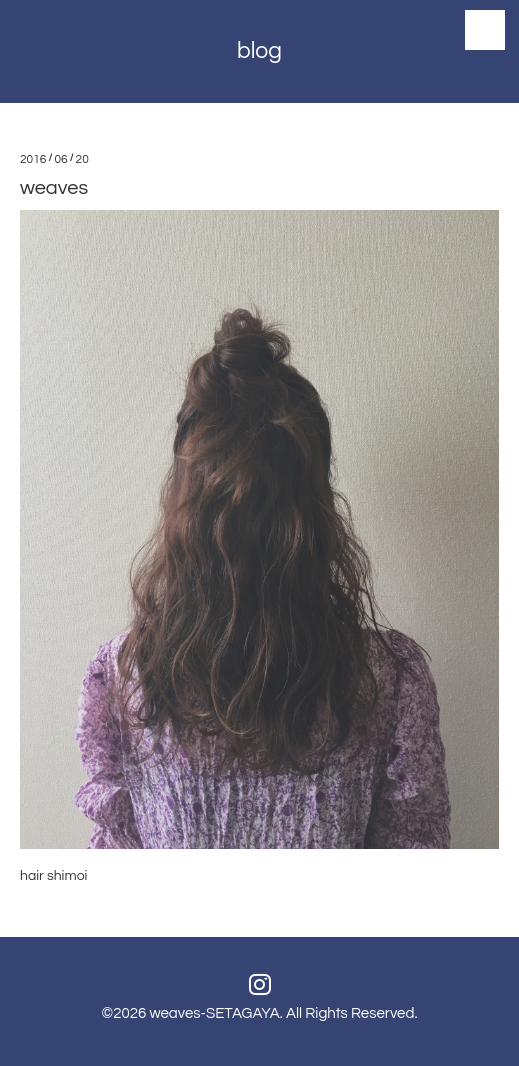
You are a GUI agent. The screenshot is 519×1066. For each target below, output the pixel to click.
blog (259, 51)
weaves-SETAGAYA (214, 1013)
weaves (54, 188)
